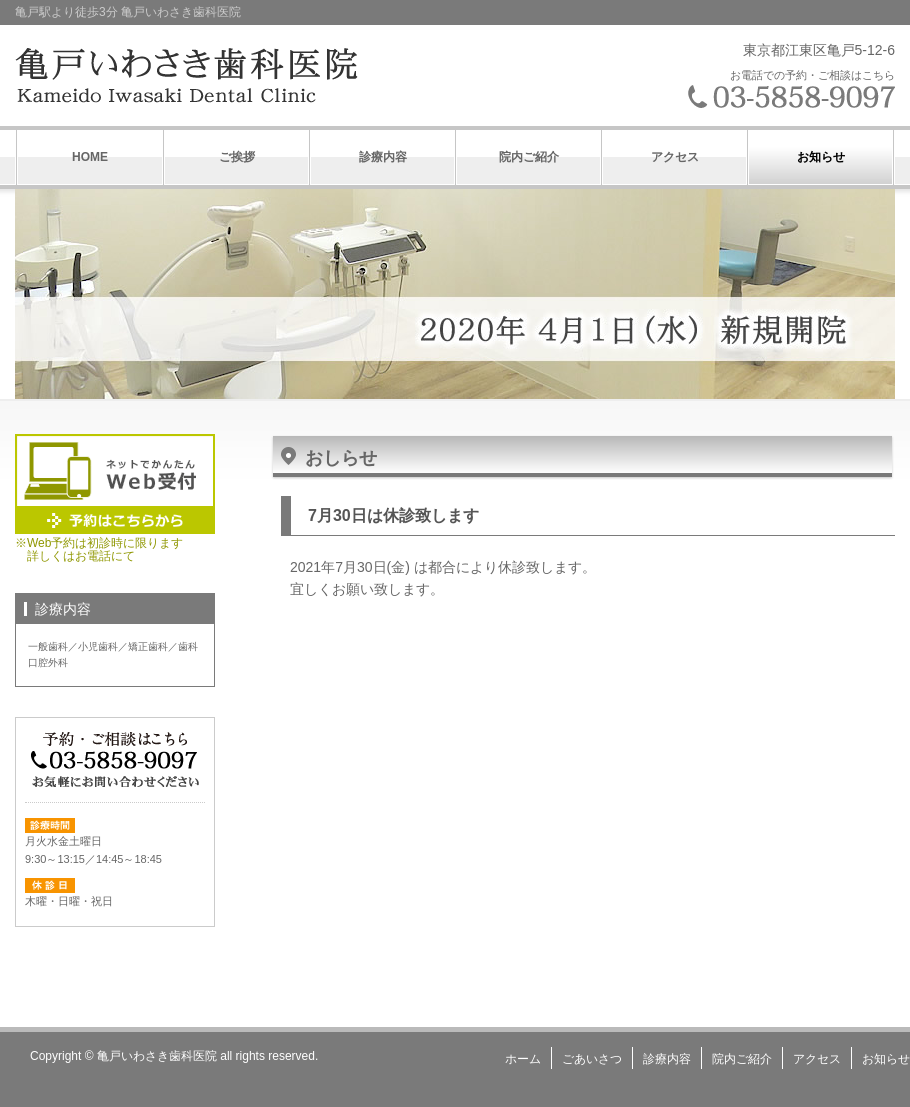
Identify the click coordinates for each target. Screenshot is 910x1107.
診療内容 (383, 157)
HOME (90, 157)
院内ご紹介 (529, 157)
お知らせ (821, 157)
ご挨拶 (237, 157)
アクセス (675, 157)
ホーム (523, 1059)
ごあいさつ (592, 1059)
